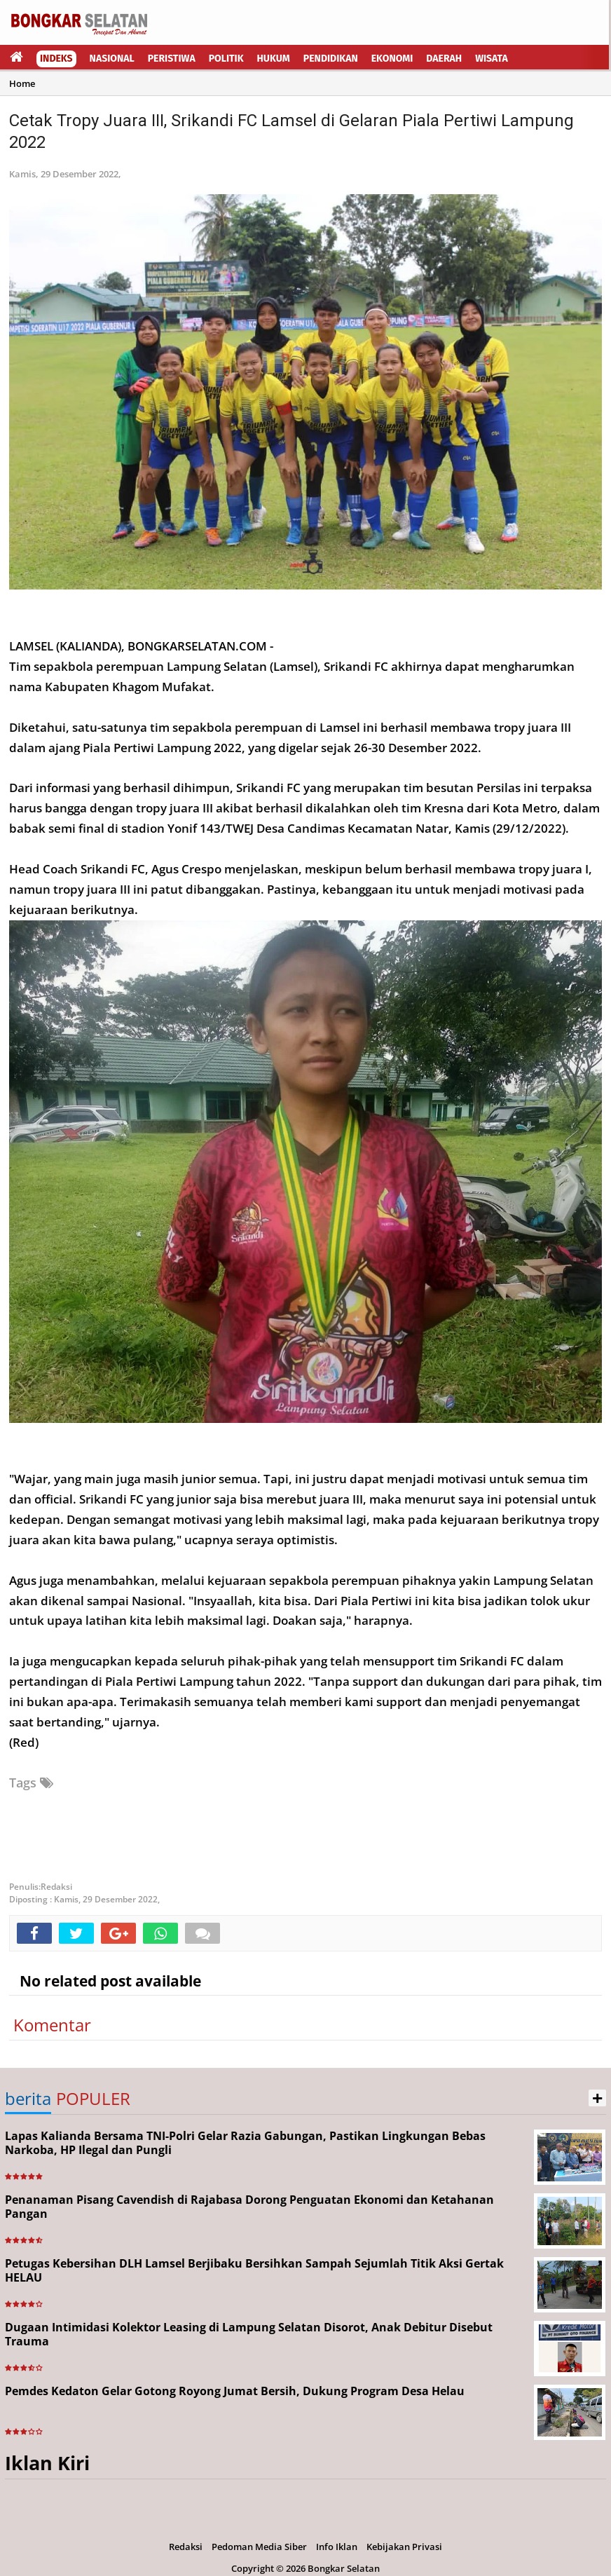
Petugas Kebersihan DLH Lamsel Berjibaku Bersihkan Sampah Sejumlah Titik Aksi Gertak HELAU (254, 2271)
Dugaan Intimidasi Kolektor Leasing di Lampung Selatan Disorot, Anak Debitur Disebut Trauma (249, 2334)
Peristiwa (171, 58)
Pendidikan (330, 58)
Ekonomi (392, 58)
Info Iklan (336, 2546)
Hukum (273, 58)
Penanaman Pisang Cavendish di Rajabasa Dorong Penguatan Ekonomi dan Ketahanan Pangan (249, 2207)
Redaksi (185, 2546)
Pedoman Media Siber (259, 2546)
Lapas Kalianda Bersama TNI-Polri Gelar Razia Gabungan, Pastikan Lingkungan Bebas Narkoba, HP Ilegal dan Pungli (245, 2143)
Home (22, 83)
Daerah (444, 58)
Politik (226, 58)
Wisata (491, 58)
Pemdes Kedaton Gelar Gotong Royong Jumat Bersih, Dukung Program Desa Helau (235, 2391)
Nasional (112, 58)
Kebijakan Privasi (404, 2546)
